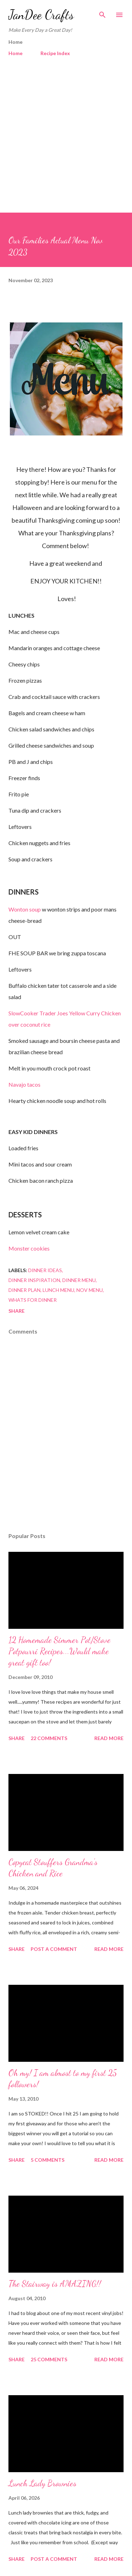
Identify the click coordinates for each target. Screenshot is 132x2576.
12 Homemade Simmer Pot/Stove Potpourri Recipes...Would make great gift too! (59, 1651)
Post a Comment (54, 1949)
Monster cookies (29, 1248)
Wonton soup (24, 909)
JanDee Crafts (41, 14)
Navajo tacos (24, 1084)
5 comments (47, 2160)
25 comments (49, 2359)
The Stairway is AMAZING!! (54, 2284)
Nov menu (89, 1290)
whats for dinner (32, 1300)
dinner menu (79, 1280)
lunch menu (58, 1290)
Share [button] (16, 1311)
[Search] (102, 12)
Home (15, 53)
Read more (109, 1738)
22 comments (49, 1738)
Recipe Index (55, 53)
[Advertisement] (66, 131)
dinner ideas (45, 1270)
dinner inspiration (34, 1280)
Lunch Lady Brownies (42, 2483)
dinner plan (24, 1290)
